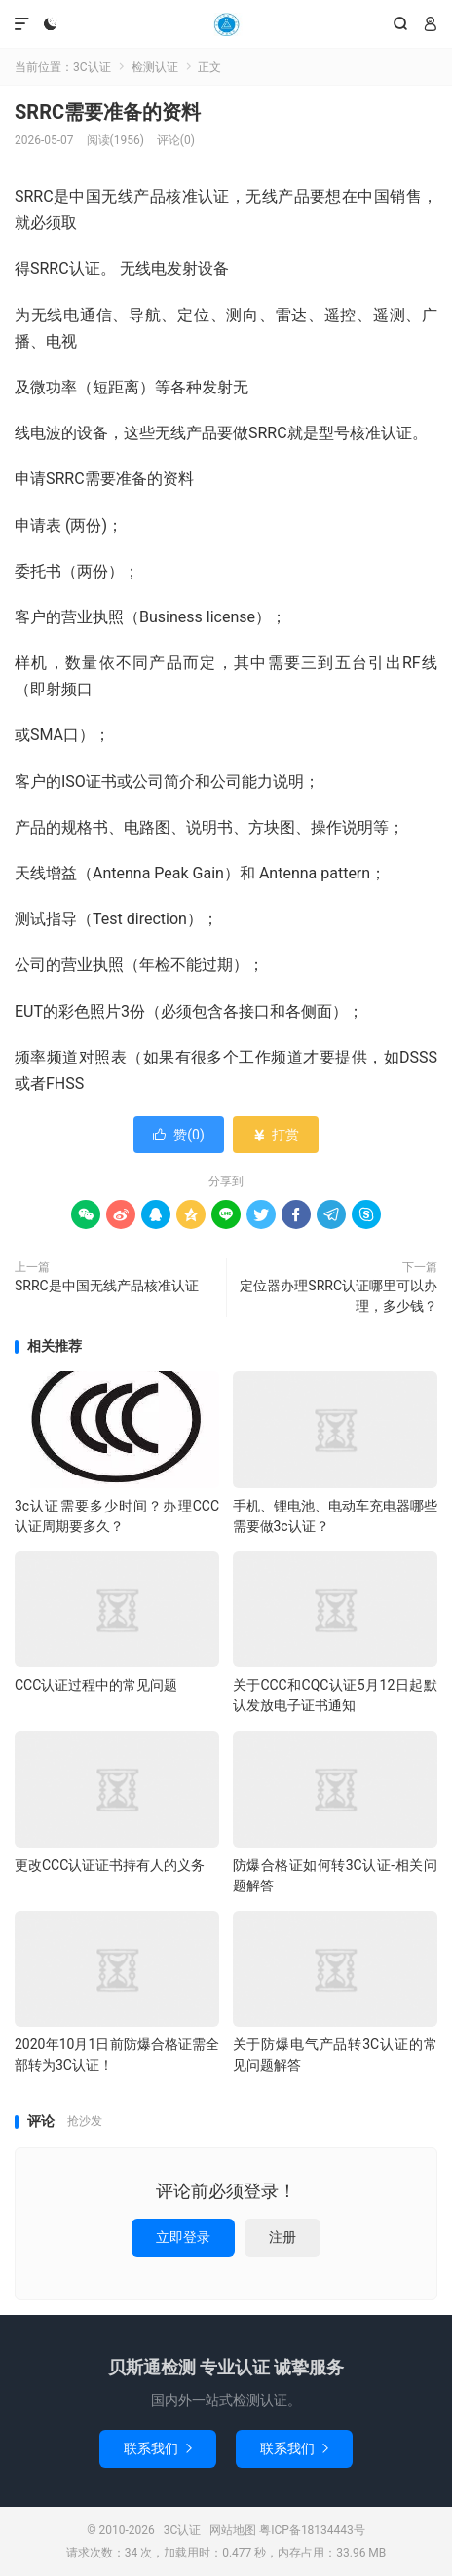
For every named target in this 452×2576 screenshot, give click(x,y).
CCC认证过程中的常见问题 (96, 1685)
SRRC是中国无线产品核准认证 (107, 1285)
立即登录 (183, 2237)
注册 (282, 2237)
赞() (179, 1134)
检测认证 (155, 67)
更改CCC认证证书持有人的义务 (110, 1865)
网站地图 (232, 2530)
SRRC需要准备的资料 (108, 112)
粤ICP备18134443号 (312, 2530)
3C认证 (226, 24)
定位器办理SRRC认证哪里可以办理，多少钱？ (338, 1296)
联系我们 (158, 2448)
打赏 (275, 1134)
